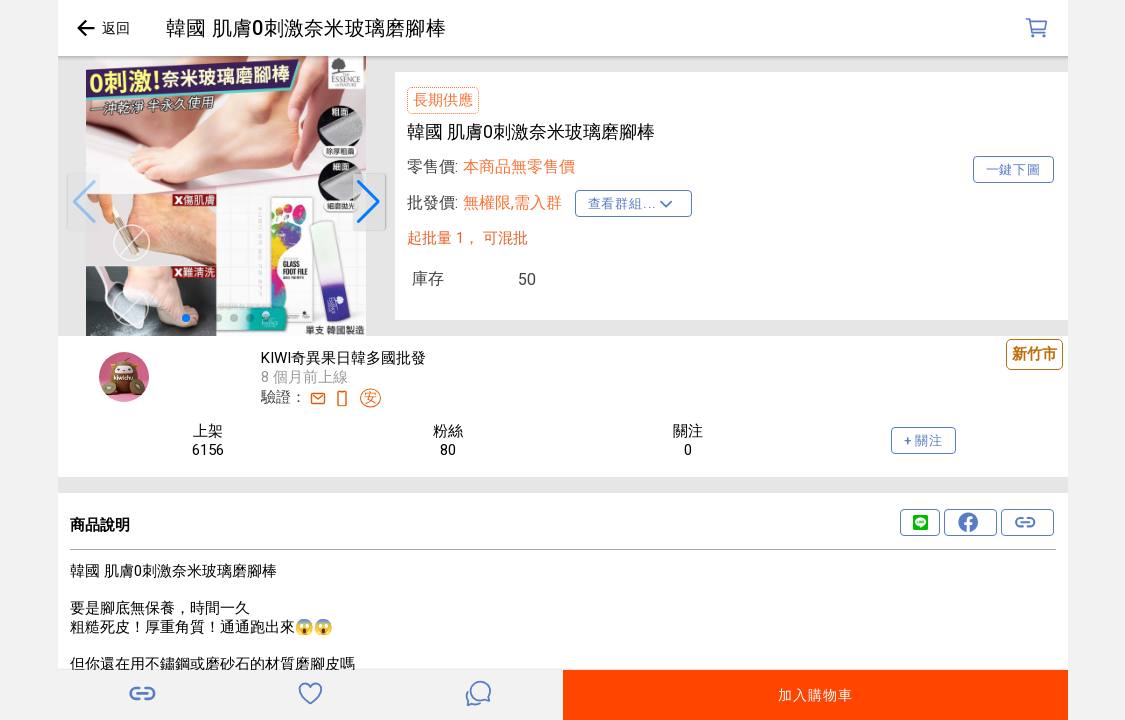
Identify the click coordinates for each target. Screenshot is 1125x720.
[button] (84, 202)
